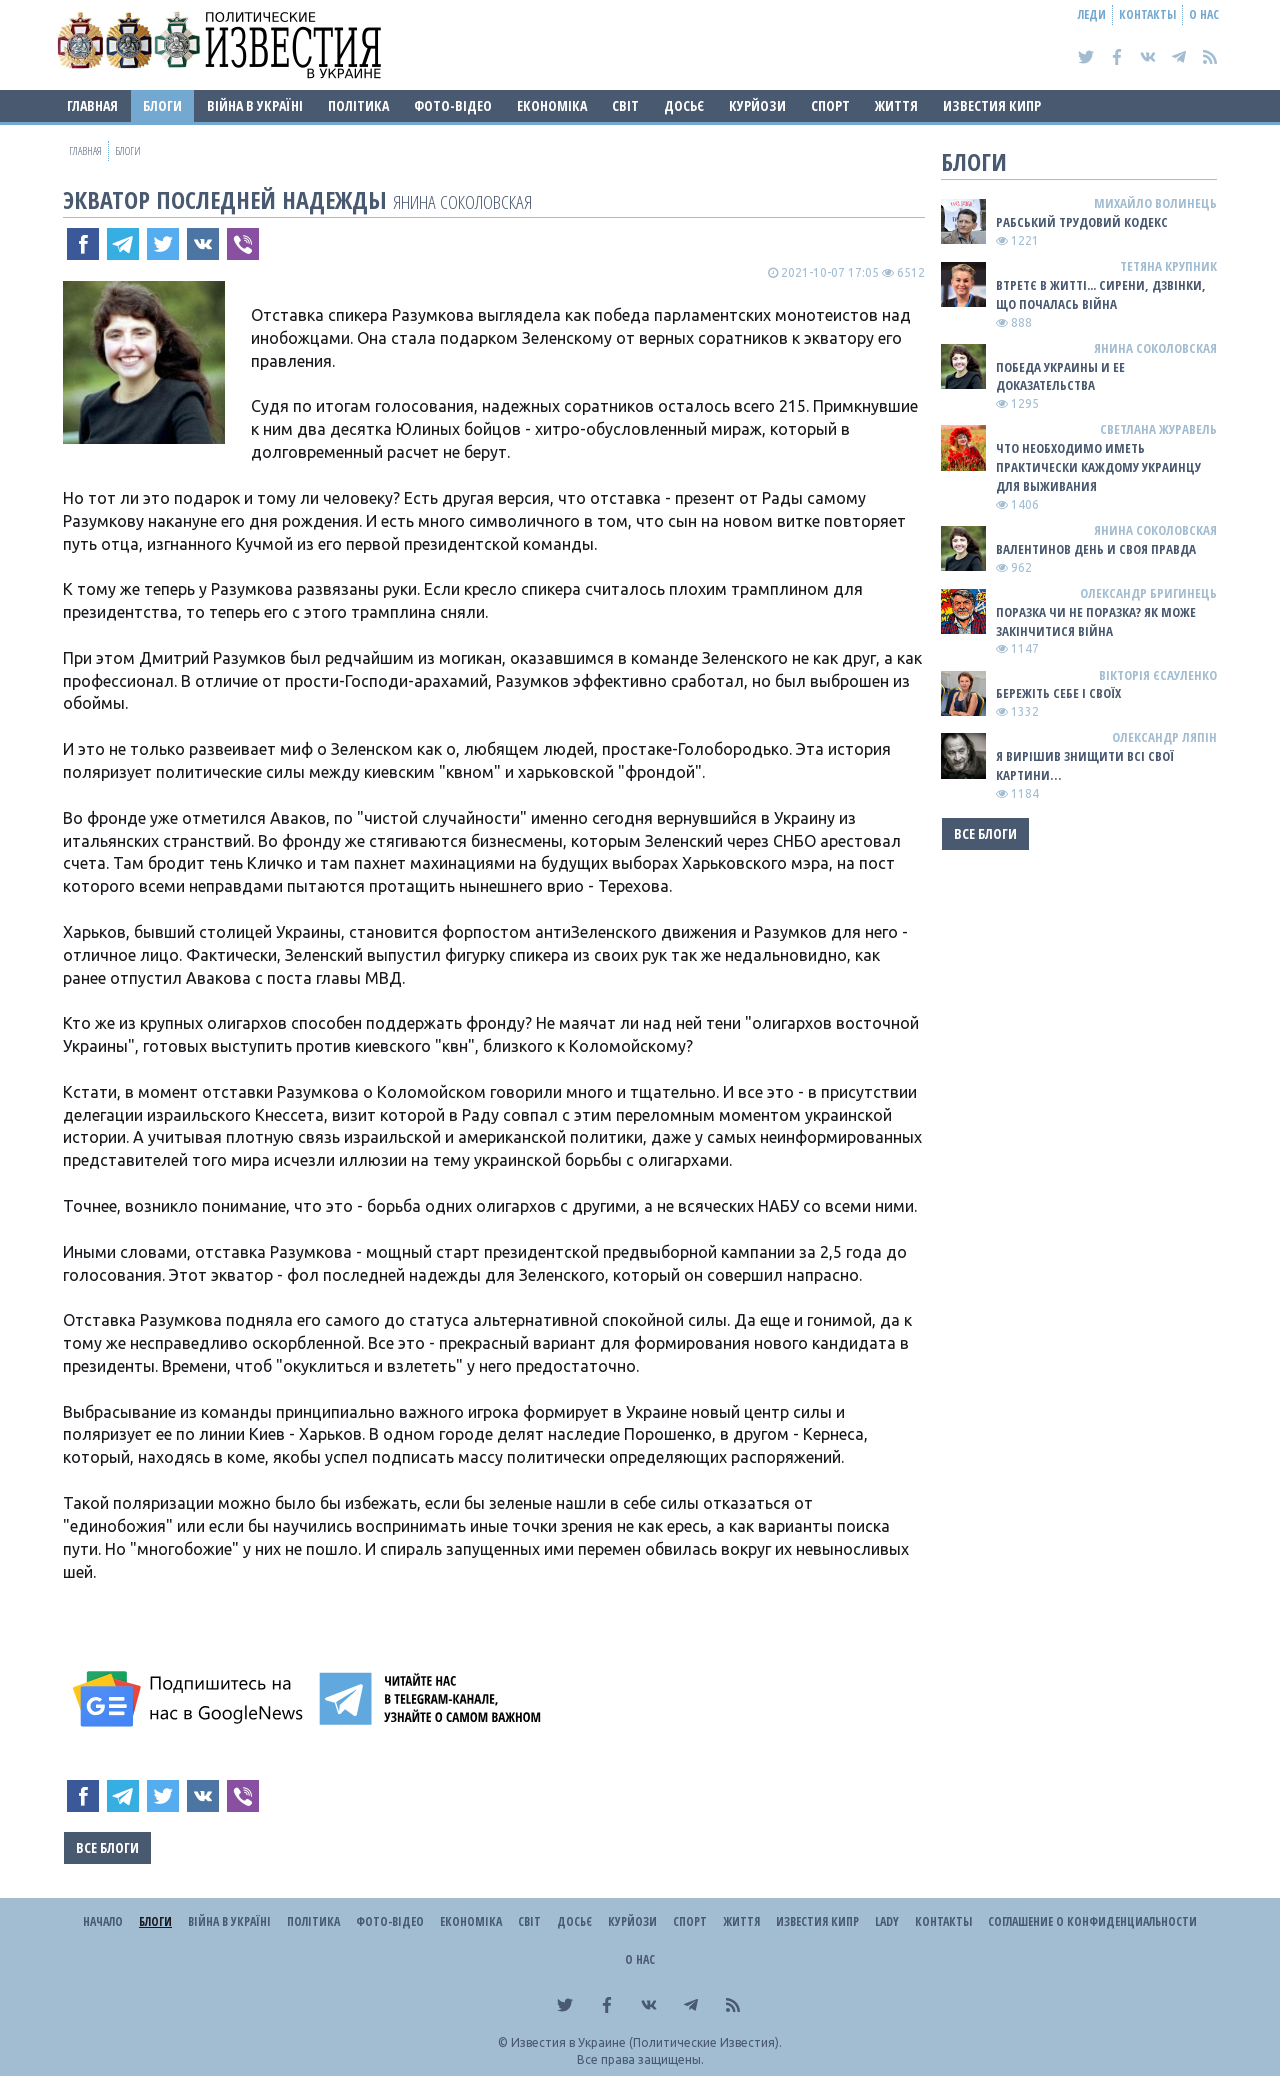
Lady (887, 1921)
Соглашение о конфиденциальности (1092, 1921)
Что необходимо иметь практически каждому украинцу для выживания (1098, 467)
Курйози (757, 105)
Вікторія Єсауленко (1158, 675)
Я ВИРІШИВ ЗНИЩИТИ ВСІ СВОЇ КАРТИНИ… (1085, 765)
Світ (625, 105)
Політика (358, 105)
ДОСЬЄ (684, 105)
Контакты (1147, 14)
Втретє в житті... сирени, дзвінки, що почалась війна (1101, 294)
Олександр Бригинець (1148, 593)
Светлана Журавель (1158, 429)
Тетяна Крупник (1168, 266)
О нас (1204, 14)
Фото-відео (453, 105)
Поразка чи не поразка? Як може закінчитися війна (1096, 621)
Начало (103, 1921)
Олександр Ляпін (1164, 737)
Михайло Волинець (1155, 203)
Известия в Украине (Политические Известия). (646, 2042)
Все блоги (107, 1847)
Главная (92, 105)
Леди (1092, 14)
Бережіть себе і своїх (1058, 693)
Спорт (830, 105)
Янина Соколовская (462, 201)
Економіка (552, 105)
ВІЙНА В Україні (255, 105)
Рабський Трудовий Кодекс (1082, 222)
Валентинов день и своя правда (1096, 549)
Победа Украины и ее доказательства (1060, 376)
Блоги (162, 105)
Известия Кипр (992, 105)
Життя (896, 105)
